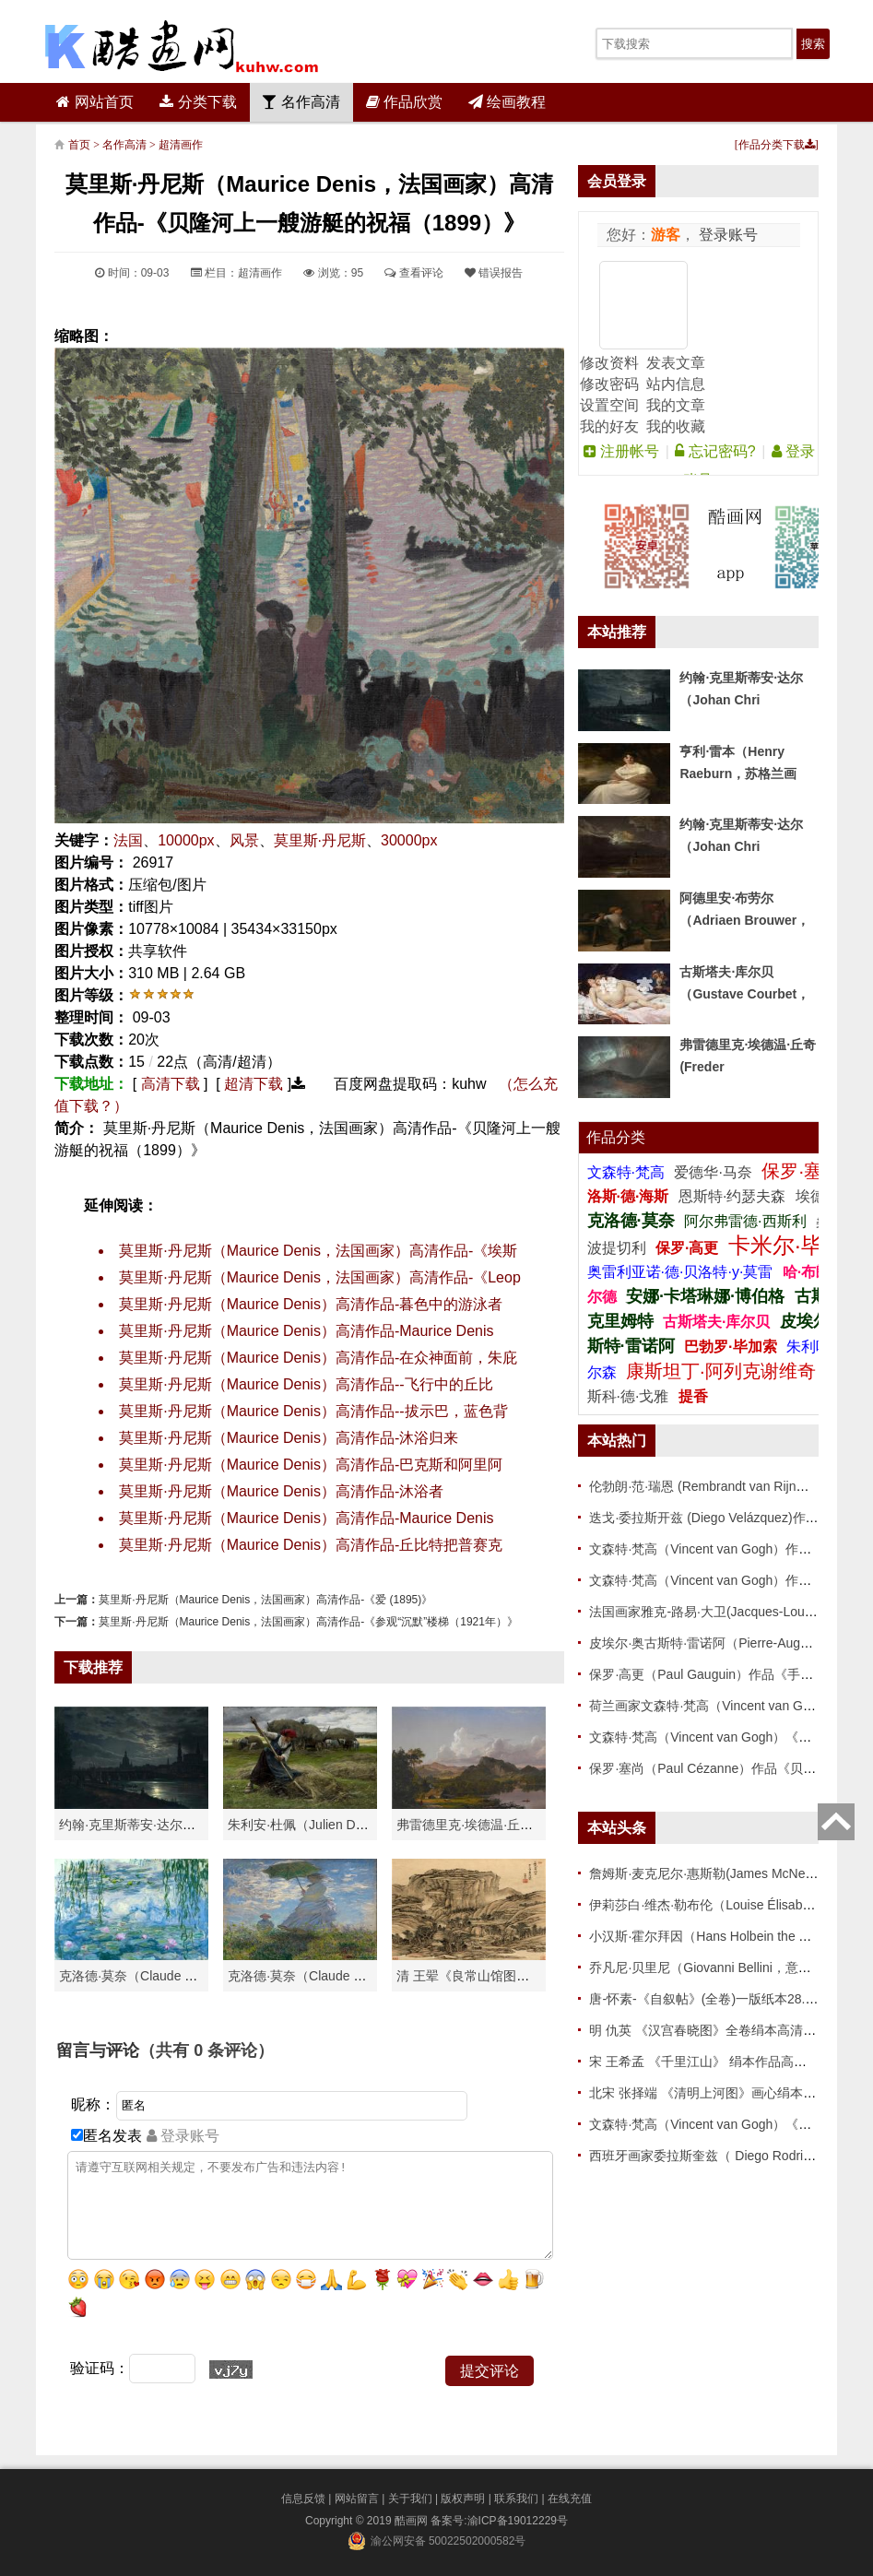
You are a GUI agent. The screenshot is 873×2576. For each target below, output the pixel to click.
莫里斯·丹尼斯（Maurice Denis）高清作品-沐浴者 (281, 1491)
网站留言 (357, 2498)
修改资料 (609, 363)
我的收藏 (675, 426)
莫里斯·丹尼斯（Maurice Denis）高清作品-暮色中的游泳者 (310, 1304)
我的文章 (675, 405)
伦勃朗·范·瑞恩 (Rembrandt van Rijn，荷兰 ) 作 (724, 1486)
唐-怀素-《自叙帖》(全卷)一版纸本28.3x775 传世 (729, 1998)
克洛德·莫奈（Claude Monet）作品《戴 (341, 1975)
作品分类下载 (776, 144)
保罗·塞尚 (803, 1171)
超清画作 (181, 144)
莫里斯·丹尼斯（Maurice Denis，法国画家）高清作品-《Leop (320, 1277)
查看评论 (413, 272)
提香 (693, 1396)
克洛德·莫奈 (631, 1220)
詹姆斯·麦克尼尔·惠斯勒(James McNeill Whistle (724, 1873)
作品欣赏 (404, 102)
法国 (128, 840)
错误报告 (494, 272)
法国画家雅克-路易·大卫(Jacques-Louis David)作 (728, 1611)
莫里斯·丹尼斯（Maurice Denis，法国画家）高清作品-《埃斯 (318, 1250)
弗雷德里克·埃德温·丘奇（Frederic (494, 1824)
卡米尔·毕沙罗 (797, 1245)
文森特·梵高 (628, 1172)
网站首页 (94, 102)
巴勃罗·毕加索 (730, 1346)
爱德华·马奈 (715, 1172)
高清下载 (170, 1084)
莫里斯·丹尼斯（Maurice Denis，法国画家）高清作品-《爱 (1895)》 (265, 1599)
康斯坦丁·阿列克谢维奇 (721, 1371)
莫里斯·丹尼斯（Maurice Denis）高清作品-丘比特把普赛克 (310, 1545)
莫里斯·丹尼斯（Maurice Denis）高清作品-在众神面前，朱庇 (318, 1357)
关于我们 (410, 2498)
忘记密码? (715, 451)
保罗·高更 (686, 1248)
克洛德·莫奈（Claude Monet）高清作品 (172, 1975)
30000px (409, 840)
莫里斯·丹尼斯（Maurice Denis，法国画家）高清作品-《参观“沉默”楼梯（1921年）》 (308, 1621)
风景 (244, 840)
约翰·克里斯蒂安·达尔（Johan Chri (158, 1824)
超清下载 (253, 1084)
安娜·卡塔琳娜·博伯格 (707, 1296)
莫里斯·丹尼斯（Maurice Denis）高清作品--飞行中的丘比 (305, 1384)
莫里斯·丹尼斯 (320, 840)
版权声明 (463, 2498)
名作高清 (300, 102)
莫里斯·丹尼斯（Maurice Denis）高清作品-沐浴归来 (288, 1438)
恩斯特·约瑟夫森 (734, 1196)
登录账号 (726, 234)
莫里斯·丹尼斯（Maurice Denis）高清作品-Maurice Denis (306, 1331)
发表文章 (675, 363)
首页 (79, 144)
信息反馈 (303, 2498)
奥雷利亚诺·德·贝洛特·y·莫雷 (682, 1272)
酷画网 (413, 2520)
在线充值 (570, 2498)
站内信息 (675, 384)
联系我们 (516, 2498)
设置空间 (609, 405)
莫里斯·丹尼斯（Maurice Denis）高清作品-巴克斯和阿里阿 (310, 1464)
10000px (186, 840)
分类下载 (197, 102)
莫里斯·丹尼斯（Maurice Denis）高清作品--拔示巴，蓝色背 (313, 1411)
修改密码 (609, 384)
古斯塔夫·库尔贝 (716, 1321)
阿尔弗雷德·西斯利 (745, 1221)
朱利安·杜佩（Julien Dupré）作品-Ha (334, 1824)
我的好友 (609, 426)
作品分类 (615, 1137)
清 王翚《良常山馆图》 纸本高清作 (496, 1975)
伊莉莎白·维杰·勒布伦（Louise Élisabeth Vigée (722, 1904)
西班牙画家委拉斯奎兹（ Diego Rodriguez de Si (726, 2155)
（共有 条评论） (206, 2050)
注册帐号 (621, 451)
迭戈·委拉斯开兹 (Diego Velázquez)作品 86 (712, 1517)
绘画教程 (507, 102)
